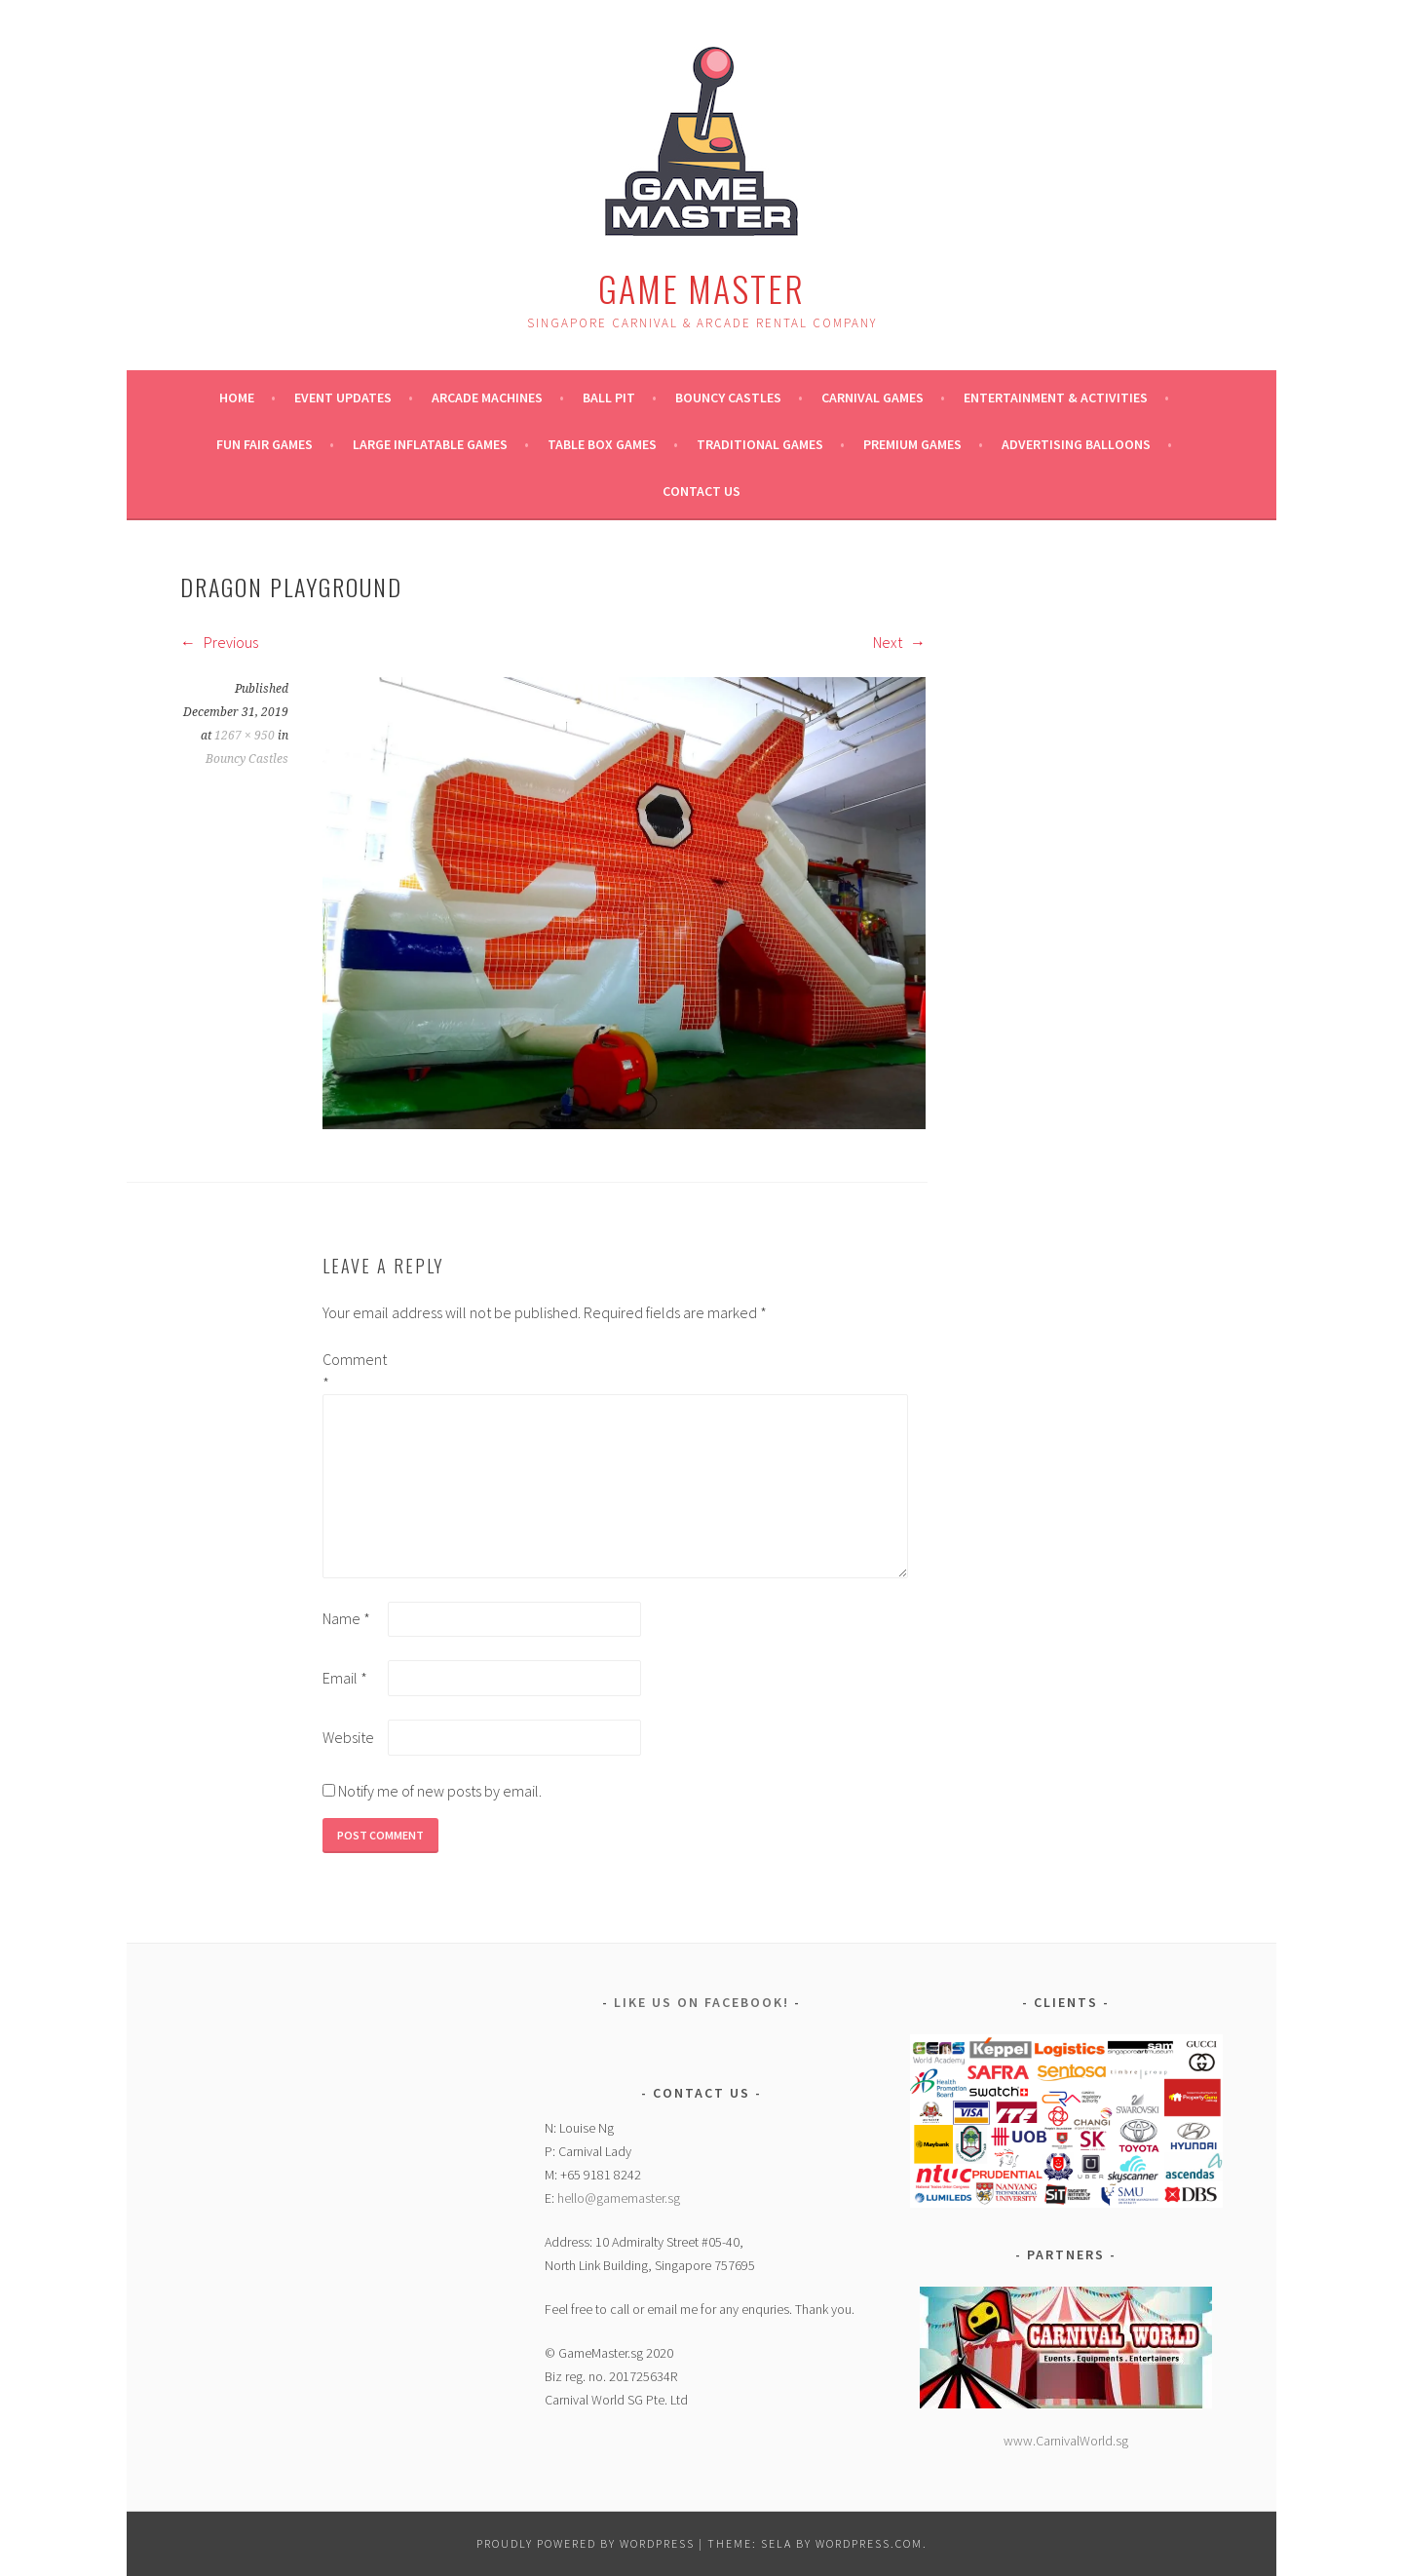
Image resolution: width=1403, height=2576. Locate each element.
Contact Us (701, 491)
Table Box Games (602, 444)
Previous (219, 642)
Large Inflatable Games (430, 444)
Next (899, 642)
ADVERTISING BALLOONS (1076, 444)
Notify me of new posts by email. (440, 1790)
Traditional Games (760, 444)
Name (346, 1618)
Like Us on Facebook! (701, 2002)
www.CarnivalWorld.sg (1066, 2440)
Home (236, 397)
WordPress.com (869, 2543)
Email (344, 1677)
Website (348, 1737)
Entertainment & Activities (1056, 397)
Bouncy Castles (728, 397)
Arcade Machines (487, 397)
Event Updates (343, 397)
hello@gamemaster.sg (618, 2198)
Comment (353, 1370)
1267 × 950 (244, 735)
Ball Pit (609, 397)
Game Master (701, 288)
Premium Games (912, 444)
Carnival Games (872, 397)
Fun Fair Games (264, 444)
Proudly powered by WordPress (585, 2543)
